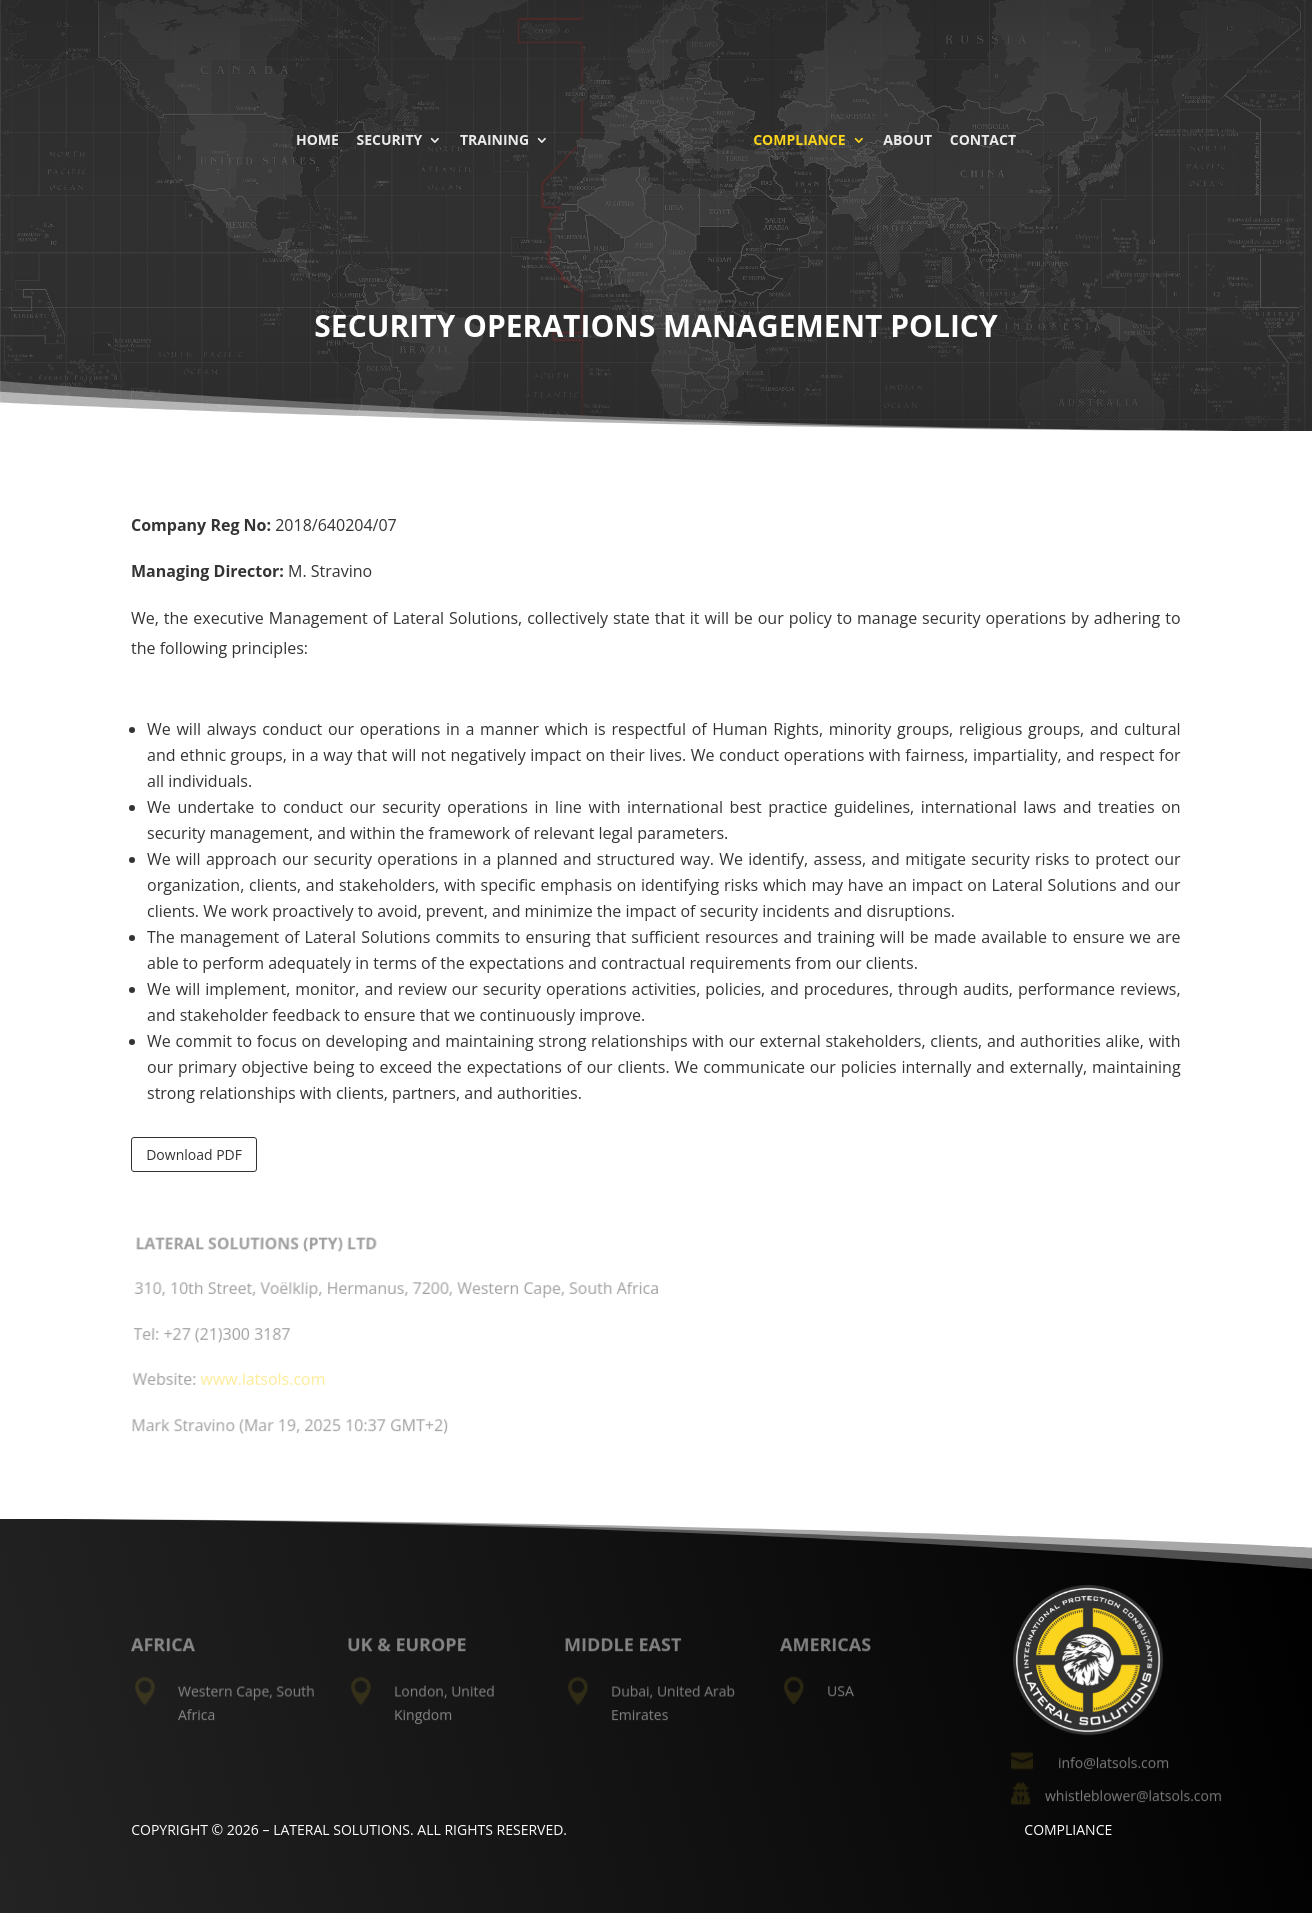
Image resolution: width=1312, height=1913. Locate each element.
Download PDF (194, 1154)
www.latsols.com (264, 1381)
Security (393, 138)
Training (497, 138)
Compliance (796, 138)
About (904, 138)
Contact (980, 138)
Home (320, 138)
